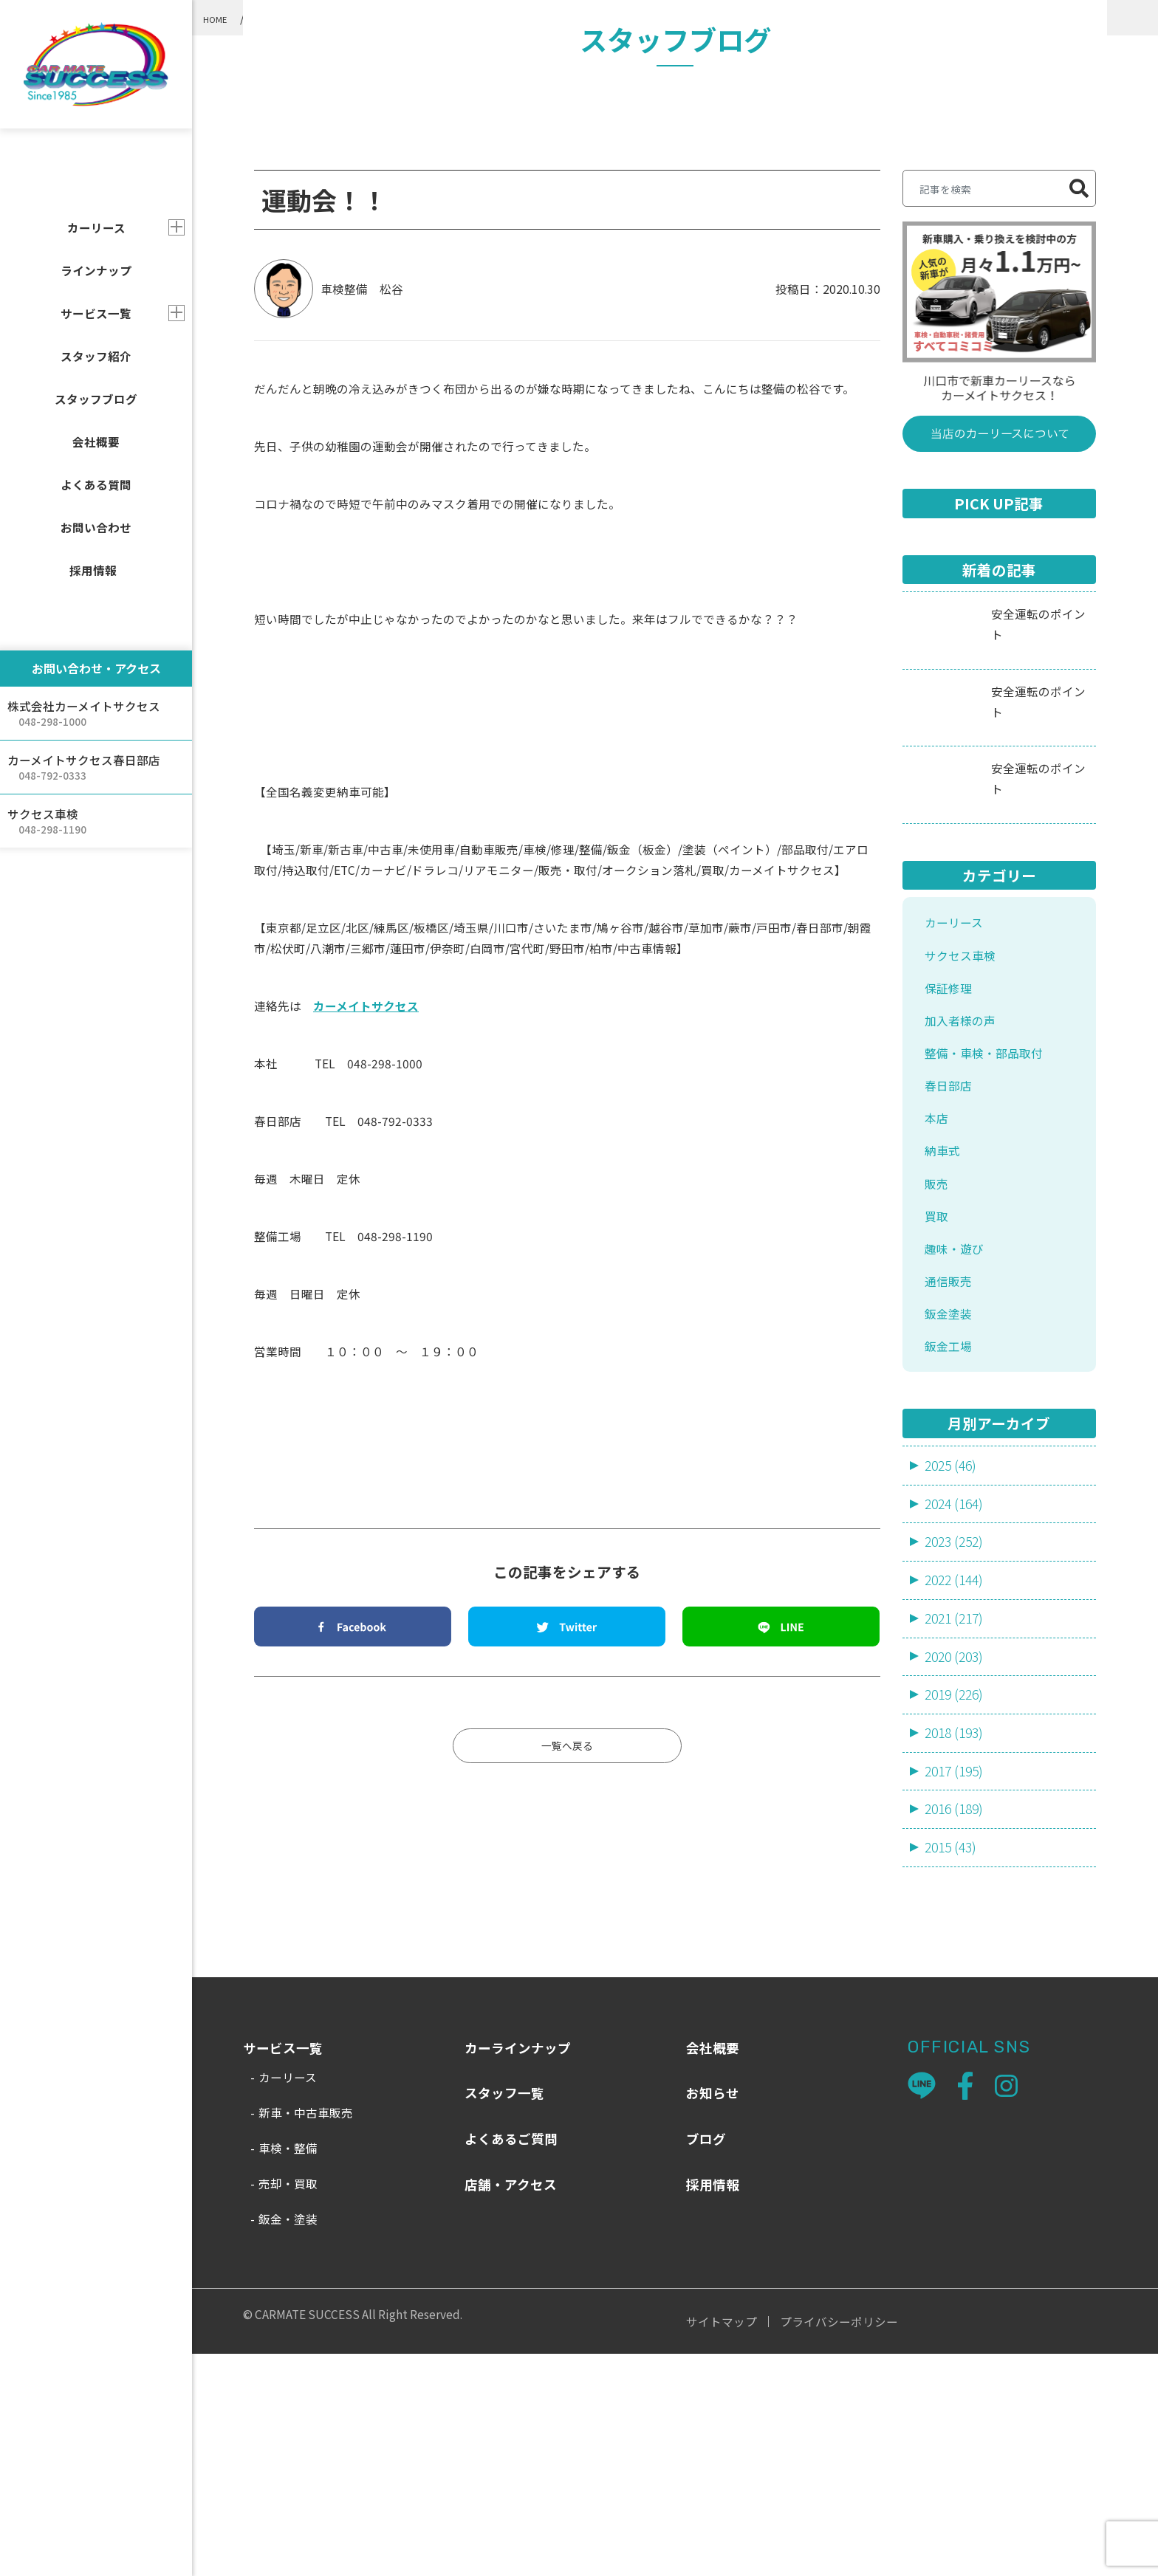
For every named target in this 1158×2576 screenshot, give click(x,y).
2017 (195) (956, 1989)
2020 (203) (956, 1871)
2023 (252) (956, 1752)
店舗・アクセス (511, 2406)
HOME (219, 18)
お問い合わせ (96, 527)
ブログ (706, 2361)
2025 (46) (953, 1673)
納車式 (945, 1345)
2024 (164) (956, 1712)
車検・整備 (288, 2370)
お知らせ (712, 2315)
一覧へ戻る (567, 1928)
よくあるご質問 (511, 2361)
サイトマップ (721, 2543)
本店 (938, 1311)
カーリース (957, 1105)
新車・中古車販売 (305, 2334)
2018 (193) (956, 1950)
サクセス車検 (964, 1139)
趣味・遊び (958, 1449)
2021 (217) (956, 1831)
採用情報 (93, 570)
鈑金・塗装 (288, 2441)
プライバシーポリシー (839, 2543)
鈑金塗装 (951, 1517)
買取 (938, 1414)
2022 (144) (956, 1792)
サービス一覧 (96, 313)
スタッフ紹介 (96, 356)
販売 (938, 1379)
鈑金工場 (951, 1551)
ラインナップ (96, 270)
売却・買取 (288, 2405)
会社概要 (96, 441)
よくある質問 (96, 484)
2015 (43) (953, 2068)
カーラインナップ (518, 2270)
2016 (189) (956, 2029)
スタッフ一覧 (504, 2315)
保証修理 (951, 1173)
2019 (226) (956, 1910)
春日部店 (951, 1277)
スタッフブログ (96, 399)
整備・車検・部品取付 (419, 18)
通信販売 (951, 1483)
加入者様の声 (964, 1207)
